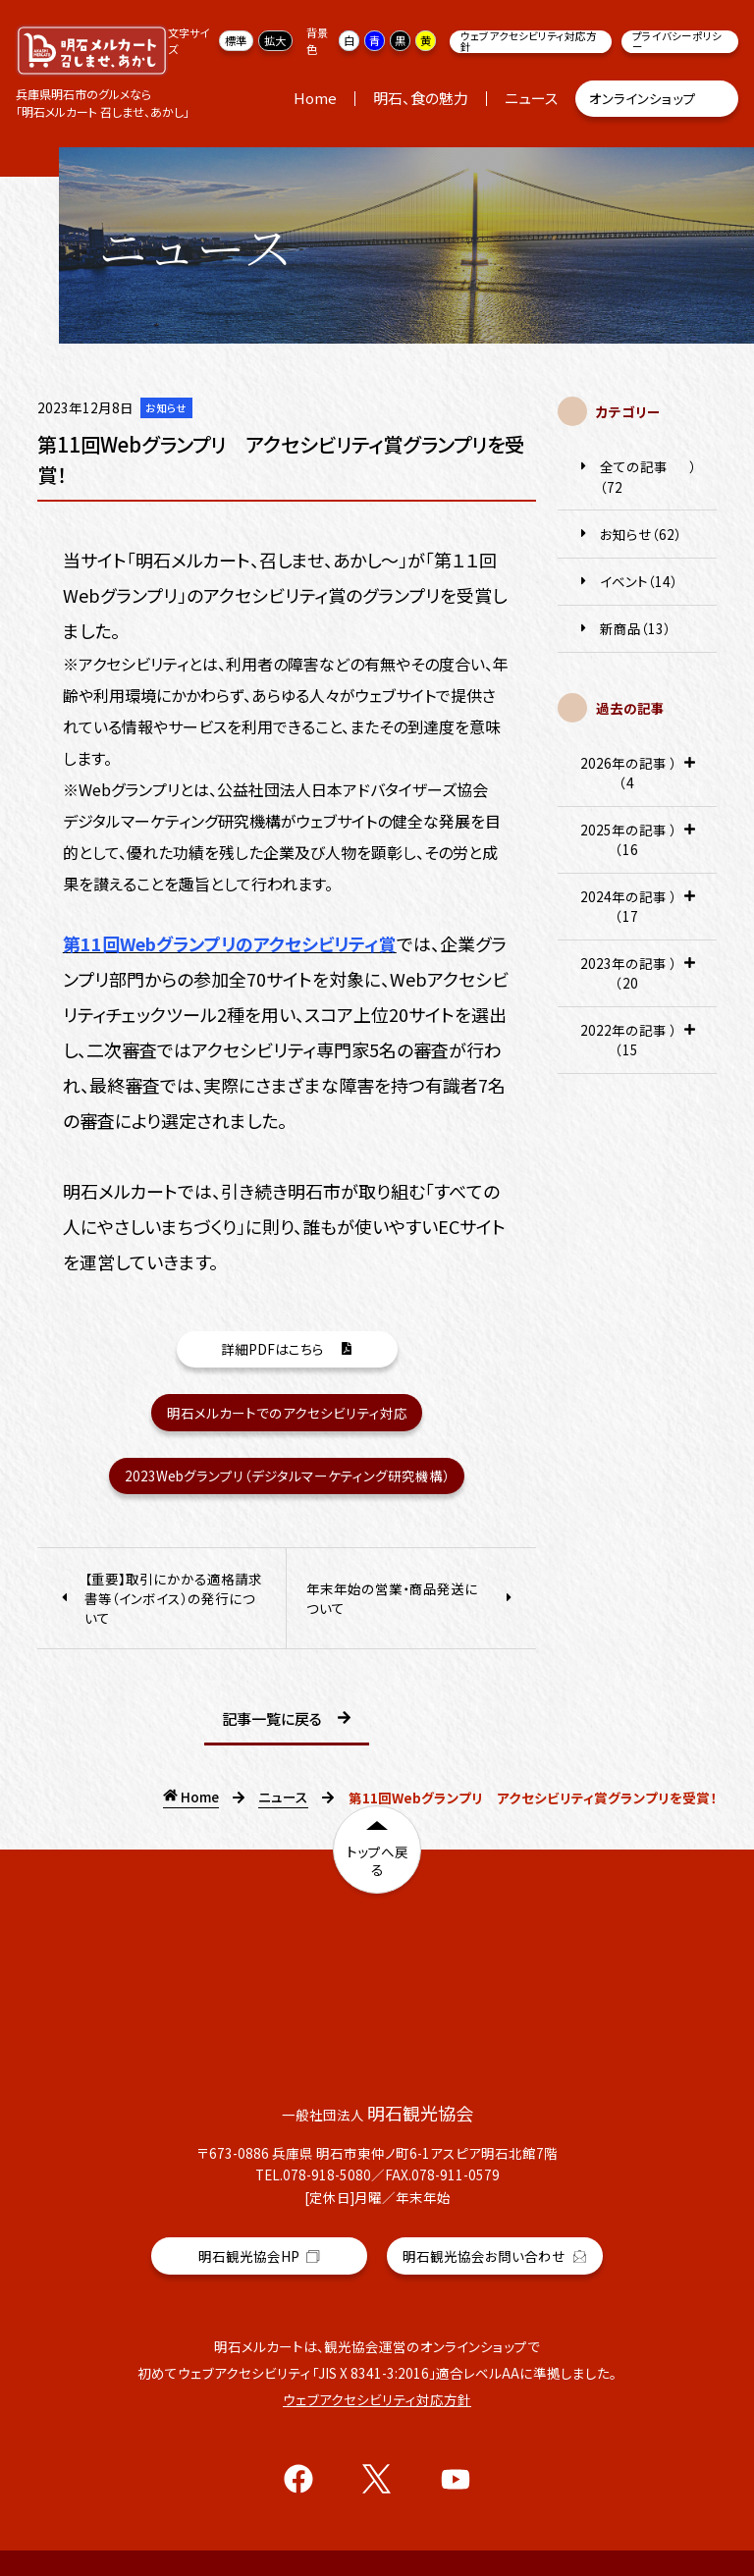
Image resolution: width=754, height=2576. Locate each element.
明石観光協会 (259, 2226)
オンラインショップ (657, 98)
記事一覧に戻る (286, 1719)
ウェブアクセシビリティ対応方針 (528, 41)
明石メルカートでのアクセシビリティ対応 (287, 1412)
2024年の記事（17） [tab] (637, 913)
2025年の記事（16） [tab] (637, 847)
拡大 (275, 40)
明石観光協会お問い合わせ (495, 2222)
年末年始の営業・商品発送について (410, 1598)
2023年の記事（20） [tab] (637, 980)
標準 (235, 40)
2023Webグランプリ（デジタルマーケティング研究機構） (287, 1475)
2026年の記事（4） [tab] (637, 780)
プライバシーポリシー (677, 41)
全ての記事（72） (636, 476)
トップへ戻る (377, 1868)
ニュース (531, 97)
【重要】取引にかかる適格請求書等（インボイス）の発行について (160, 1599)
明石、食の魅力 (420, 97)
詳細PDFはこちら (287, 1353)
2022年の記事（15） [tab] (637, 1047)
